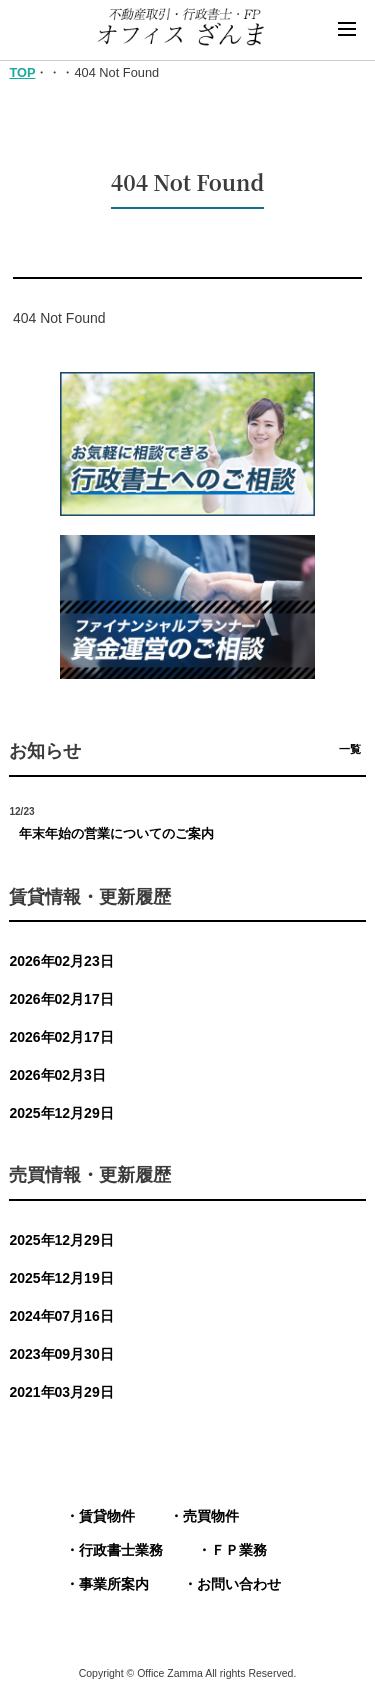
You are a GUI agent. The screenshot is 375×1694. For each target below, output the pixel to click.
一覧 (350, 749)
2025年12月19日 (61, 1278)
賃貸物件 (107, 1516)
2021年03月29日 (61, 1392)
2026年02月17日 (61, 999)
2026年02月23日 (61, 961)
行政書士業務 (121, 1550)
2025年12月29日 (61, 1113)
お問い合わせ (239, 1584)
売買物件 (211, 1516)
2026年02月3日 (57, 1075)
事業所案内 (114, 1584)
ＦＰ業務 (239, 1550)
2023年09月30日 (61, 1354)
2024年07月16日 (61, 1316)
